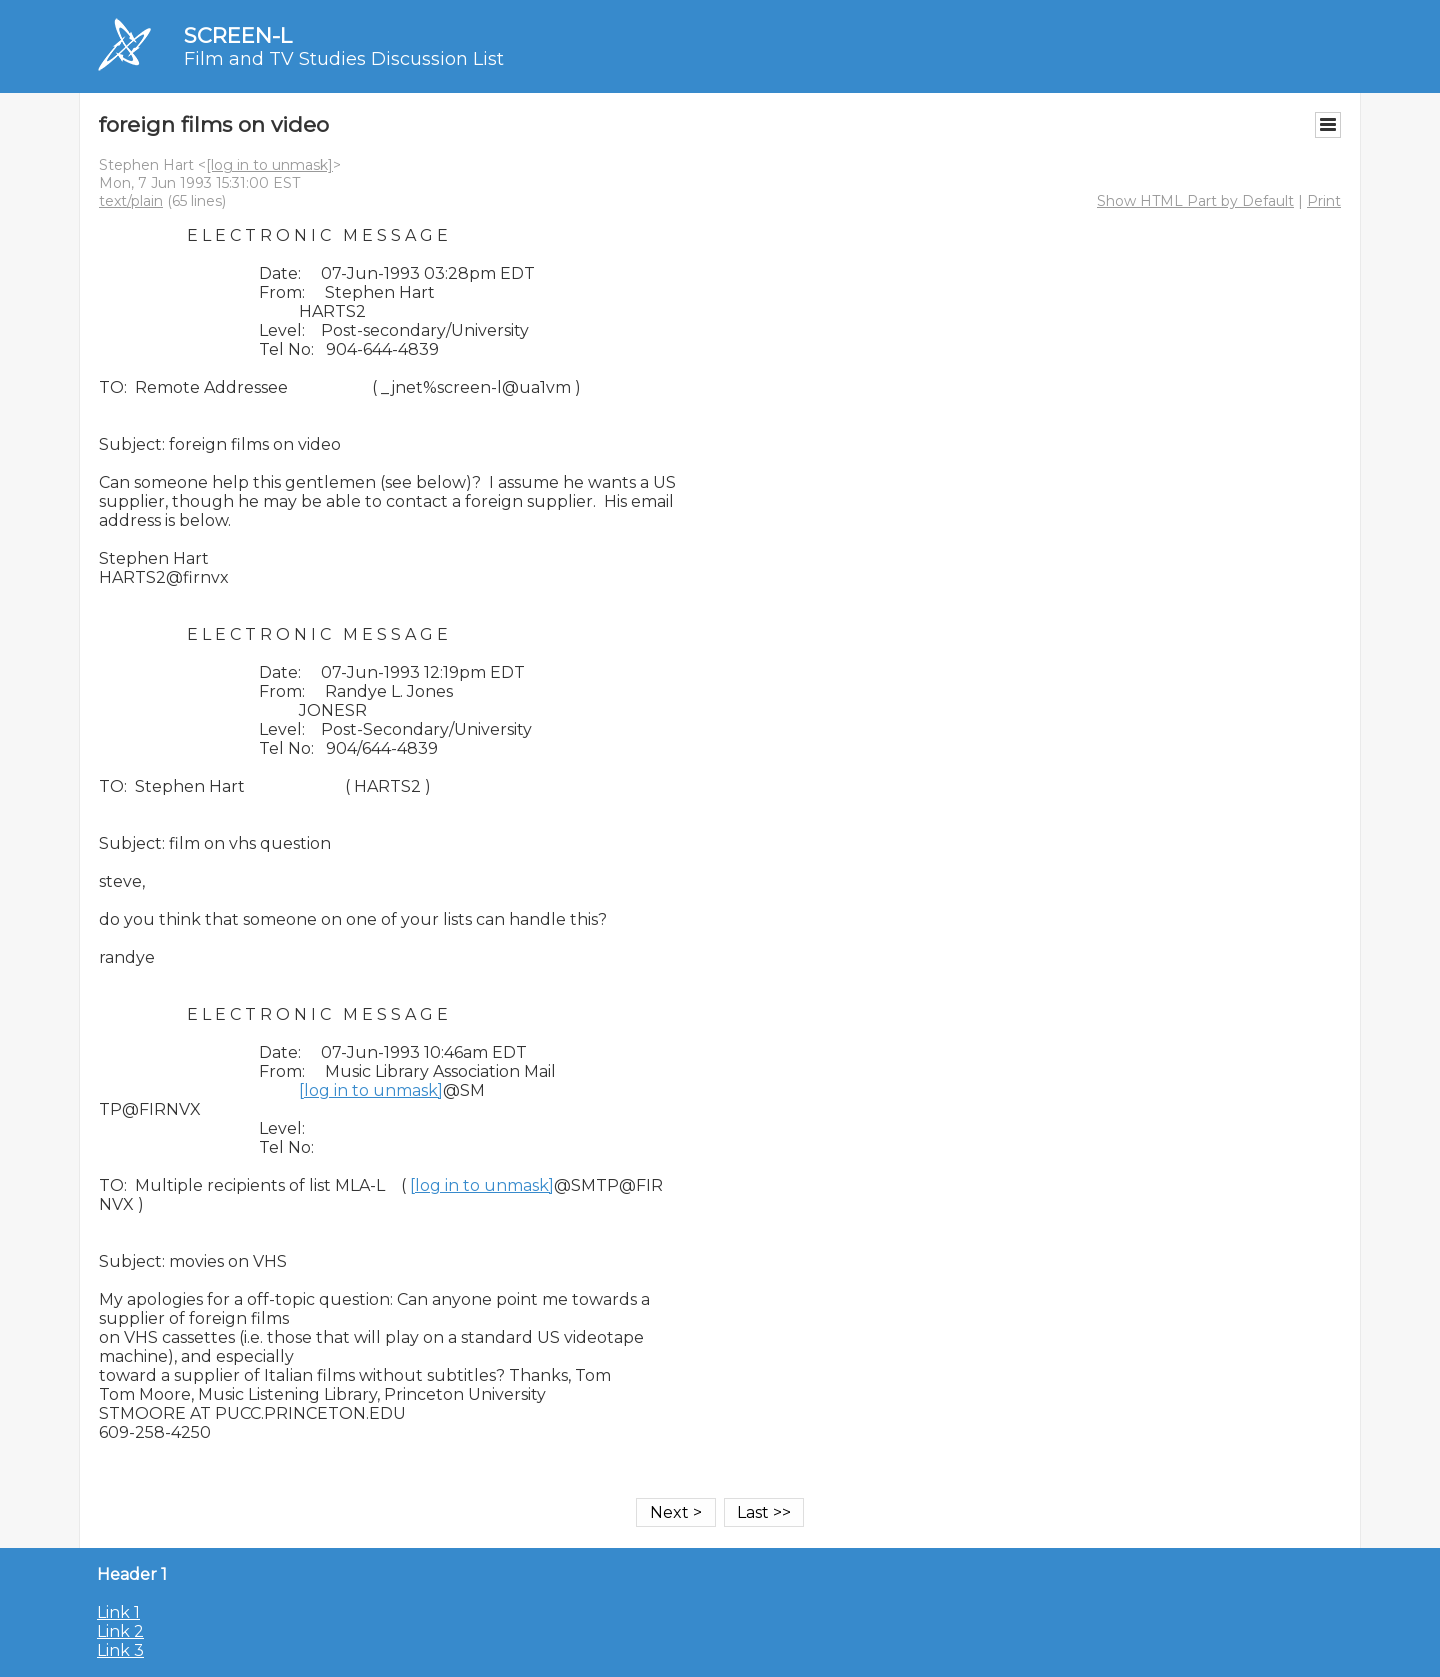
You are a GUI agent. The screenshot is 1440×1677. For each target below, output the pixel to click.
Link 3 (120, 1650)
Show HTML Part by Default (1195, 201)
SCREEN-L (238, 35)
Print (1324, 201)
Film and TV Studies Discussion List (344, 59)
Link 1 (118, 1612)
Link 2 (120, 1631)
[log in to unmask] (269, 165)
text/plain (131, 201)
